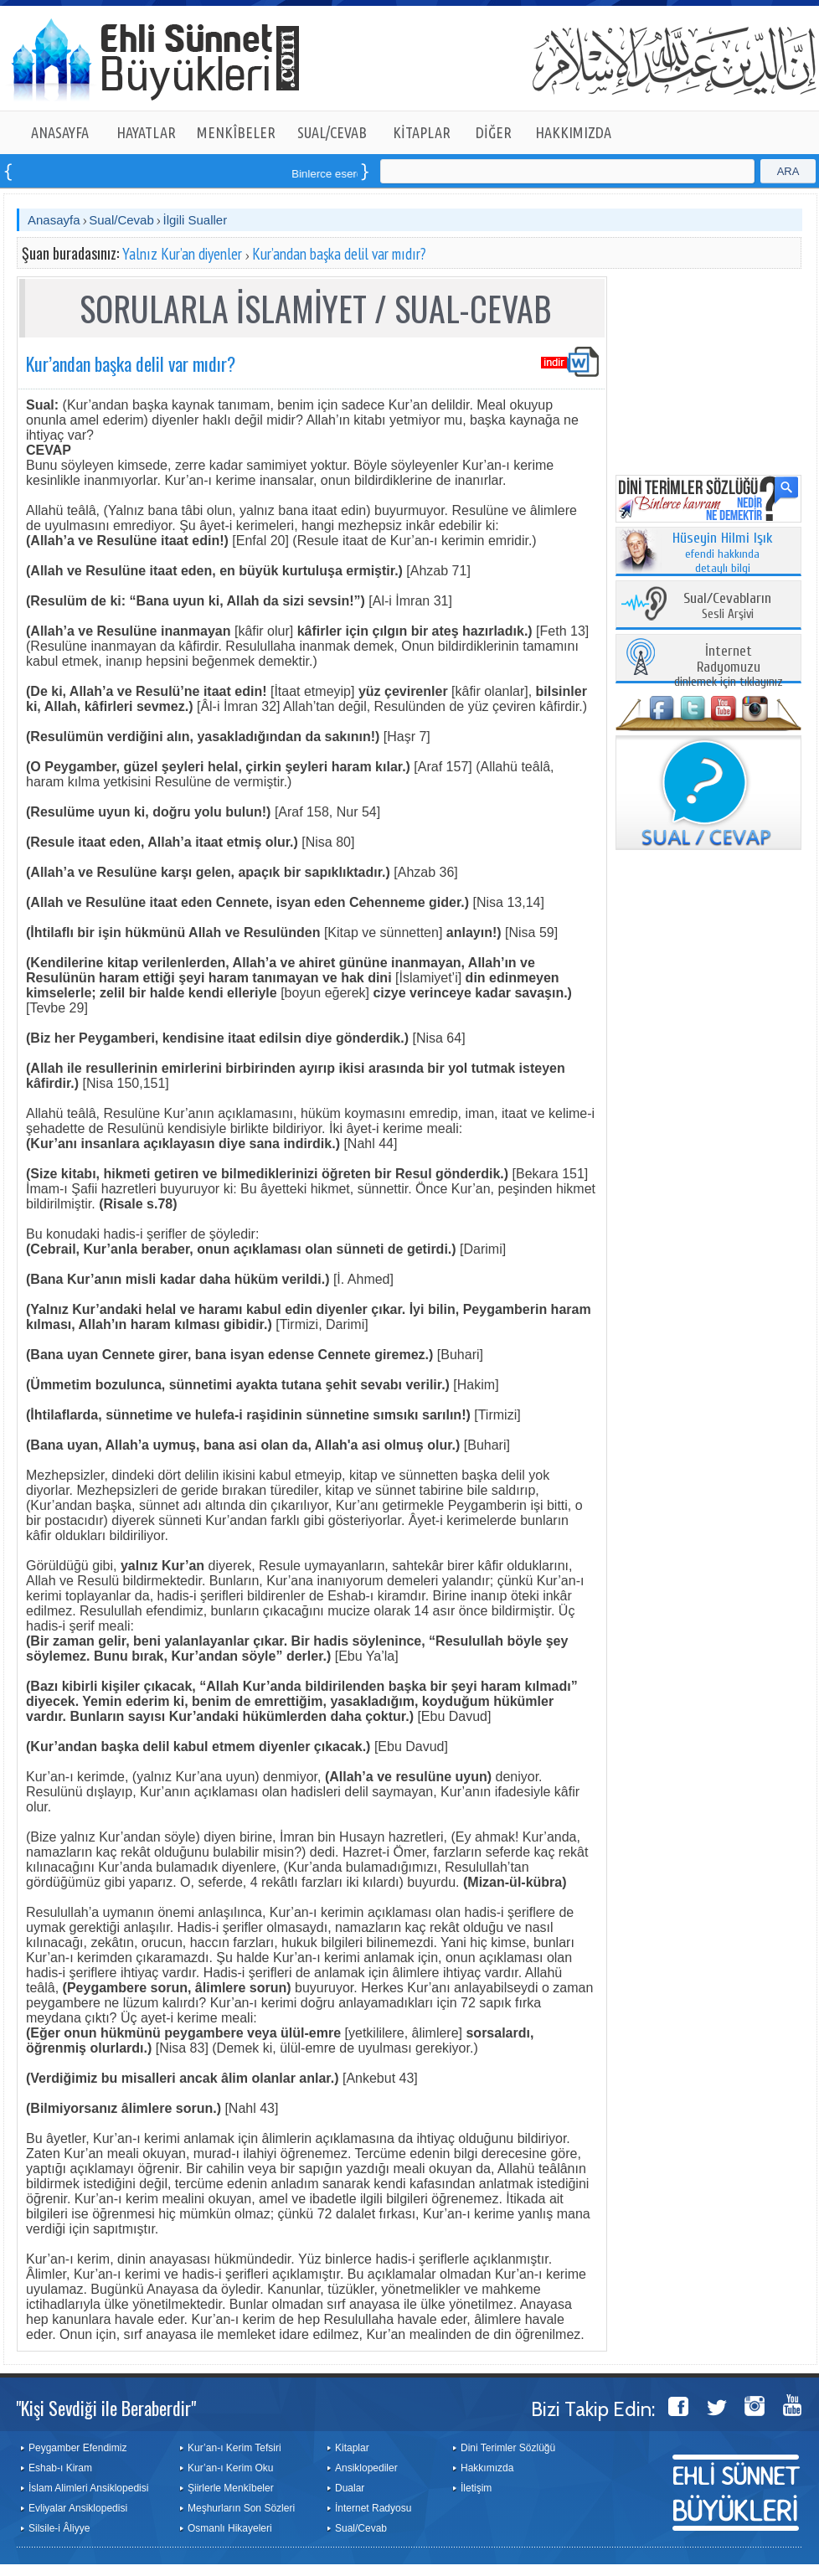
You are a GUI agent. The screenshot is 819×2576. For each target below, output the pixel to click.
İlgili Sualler (194, 220)
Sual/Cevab (121, 220)
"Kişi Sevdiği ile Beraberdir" (106, 2407)
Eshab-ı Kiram (60, 2468)
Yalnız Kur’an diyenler (182, 254)
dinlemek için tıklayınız (728, 667)
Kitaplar (352, 2448)
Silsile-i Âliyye (59, 2528)
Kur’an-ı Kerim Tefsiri (234, 2448)
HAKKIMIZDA (573, 132)
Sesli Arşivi (727, 606)
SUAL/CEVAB (332, 132)
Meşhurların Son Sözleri (241, 2508)
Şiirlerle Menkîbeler (231, 2488)
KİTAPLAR (422, 132)
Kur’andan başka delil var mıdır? (338, 254)
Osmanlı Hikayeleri (230, 2528)
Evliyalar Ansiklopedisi (77, 2508)
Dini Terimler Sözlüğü (508, 2448)
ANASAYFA (60, 132)
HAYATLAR (146, 132)
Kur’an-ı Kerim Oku (230, 2468)
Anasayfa (54, 220)
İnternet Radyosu (373, 2508)
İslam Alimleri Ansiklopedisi (88, 2488)
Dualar (349, 2488)
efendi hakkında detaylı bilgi (722, 553)
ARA (788, 171)
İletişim (476, 2488)
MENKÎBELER (236, 132)
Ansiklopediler (366, 2468)
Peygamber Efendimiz (77, 2448)
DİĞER (494, 132)
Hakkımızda (487, 2468)
